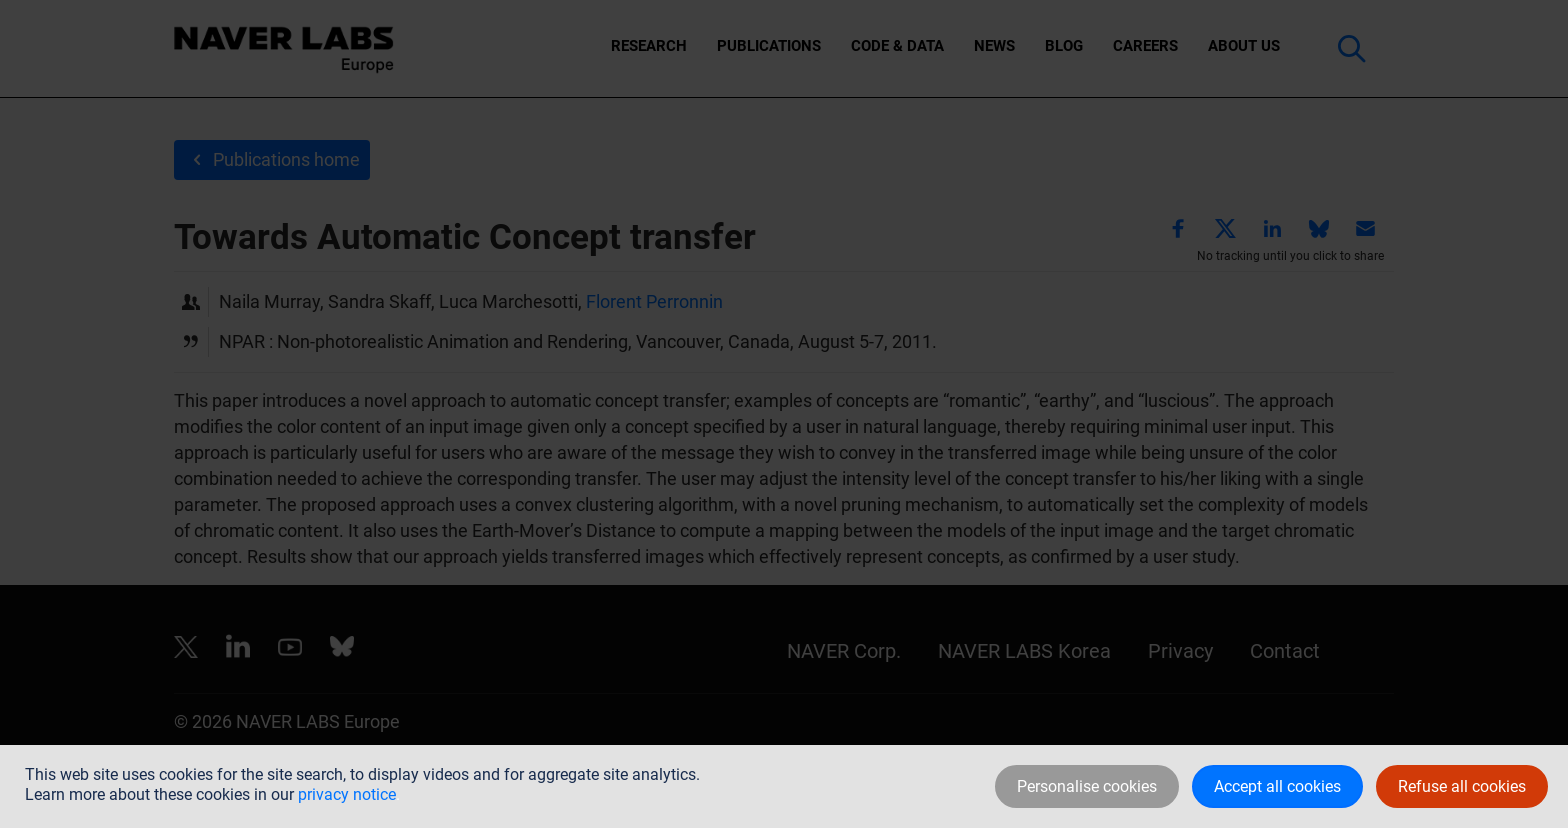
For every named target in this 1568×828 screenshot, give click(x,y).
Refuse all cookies (1462, 786)
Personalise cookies (1087, 786)
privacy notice (347, 794)
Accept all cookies (1277, 786)
